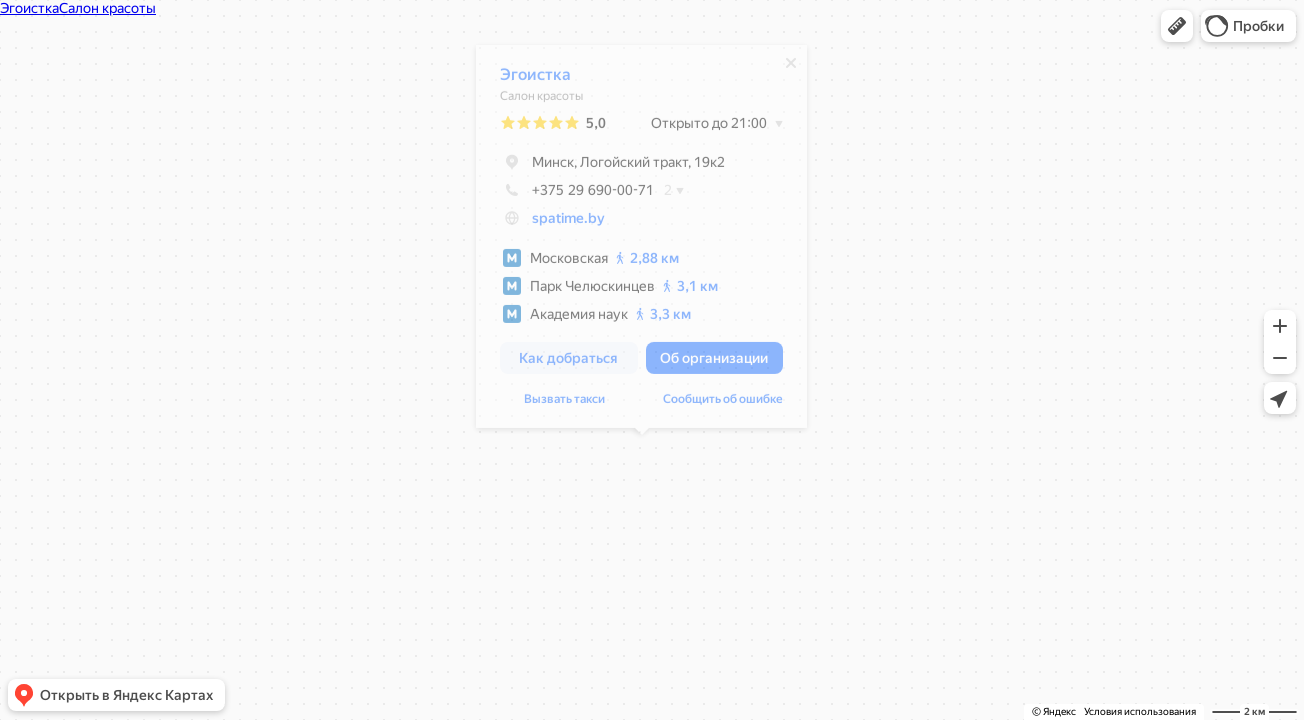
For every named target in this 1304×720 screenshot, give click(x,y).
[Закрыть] (791, 68)
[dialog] (641, 241)
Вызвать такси (564, 404)
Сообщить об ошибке (723, 404)
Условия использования (1140, 711)
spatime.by (568, 223)
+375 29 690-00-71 (577, 195)
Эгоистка (535, 79)
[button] (1177, 26)
